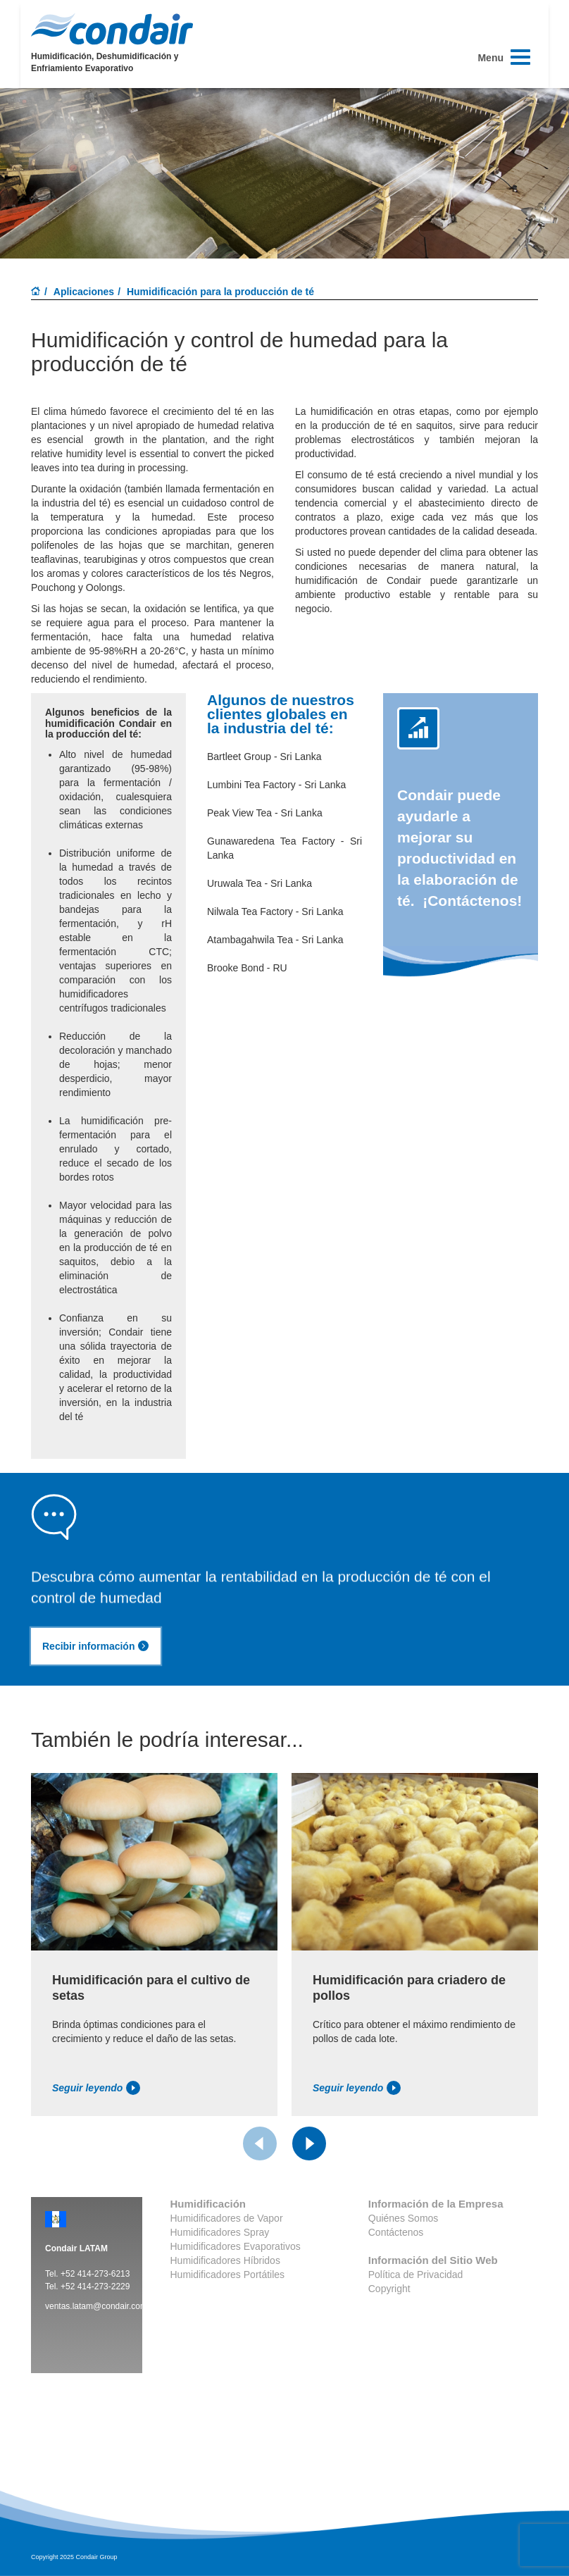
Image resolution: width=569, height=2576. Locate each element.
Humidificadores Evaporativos (235, 2246)
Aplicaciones (84, 291)
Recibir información (95, 1646)
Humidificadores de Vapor (226, 2218)
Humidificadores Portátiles (227, 2274)
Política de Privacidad (415, 2274)
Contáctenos (396, 2232)
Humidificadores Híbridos (225, 2260)
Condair (112, 29)
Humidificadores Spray (220, 2232)
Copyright (389, 2288)
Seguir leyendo (96, 2088)
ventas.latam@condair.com (96, 2306)
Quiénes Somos (403, 2218)
